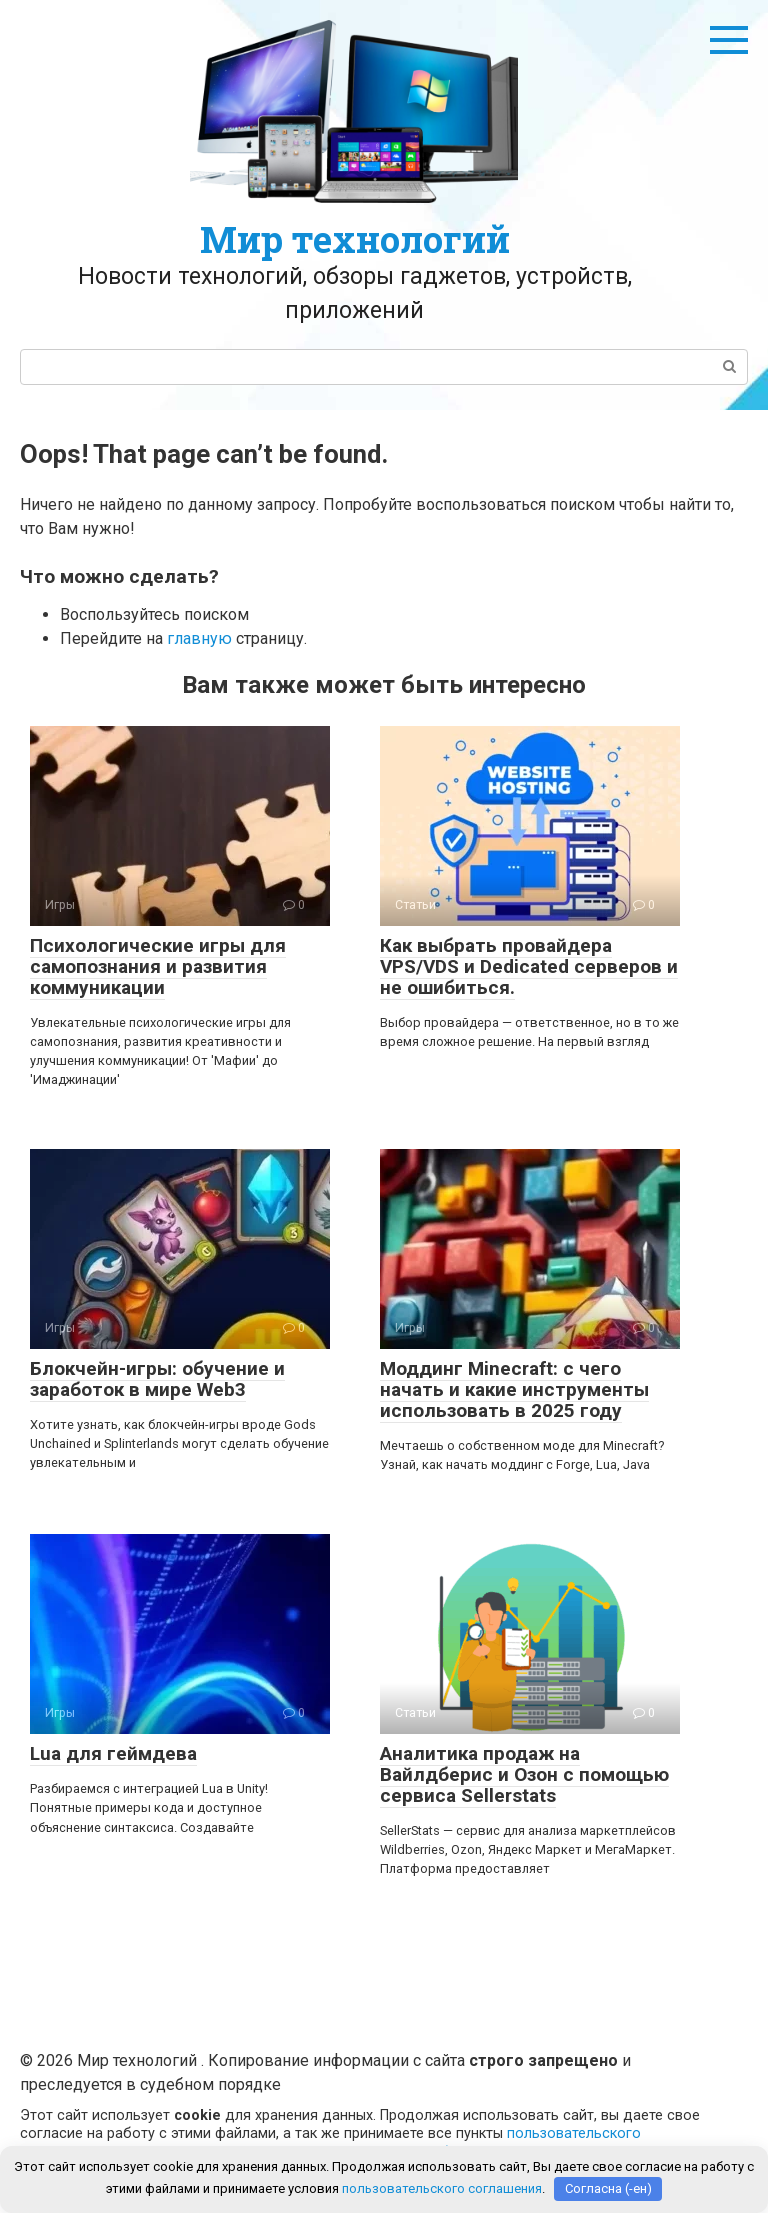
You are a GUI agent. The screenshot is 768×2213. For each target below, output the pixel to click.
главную (199, 638)
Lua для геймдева (113, 1753)
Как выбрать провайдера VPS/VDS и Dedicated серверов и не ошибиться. (529, 966)
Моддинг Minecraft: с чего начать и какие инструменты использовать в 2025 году (514, 1389)
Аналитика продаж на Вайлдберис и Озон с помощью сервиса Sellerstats (524, 1774)
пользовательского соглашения (442, 2188)
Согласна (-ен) (608, 2188)
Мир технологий (355, 239)
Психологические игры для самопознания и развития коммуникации (158, 966)
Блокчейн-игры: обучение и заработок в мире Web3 (157, 1379)
